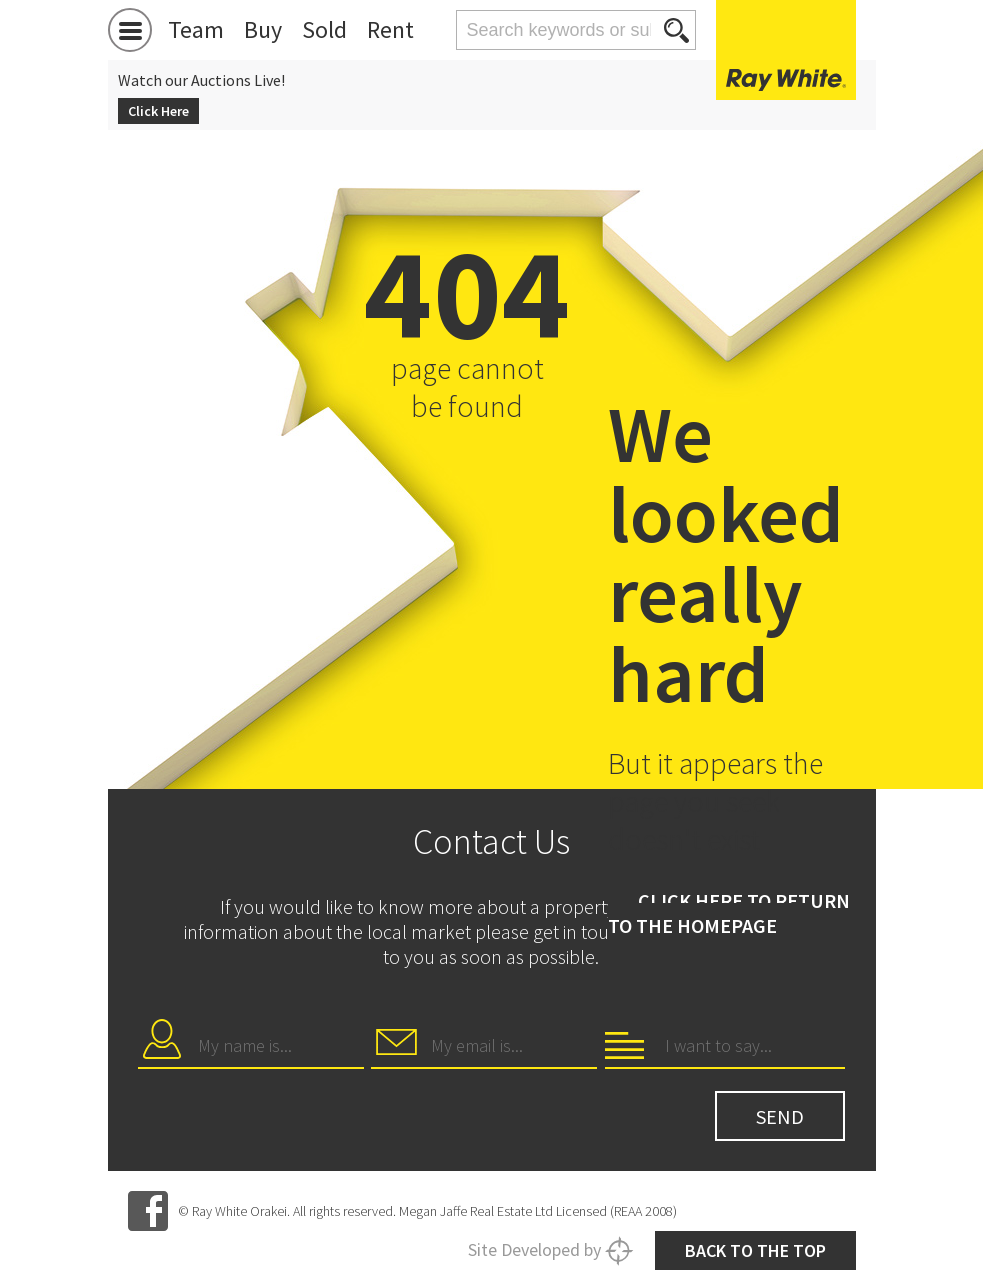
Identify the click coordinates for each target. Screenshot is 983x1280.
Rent (390, 29)
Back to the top (755, 1250)
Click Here (158, 111)
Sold (324, 29)
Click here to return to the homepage (729, 913)
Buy (263, 29)
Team (196, 29)
